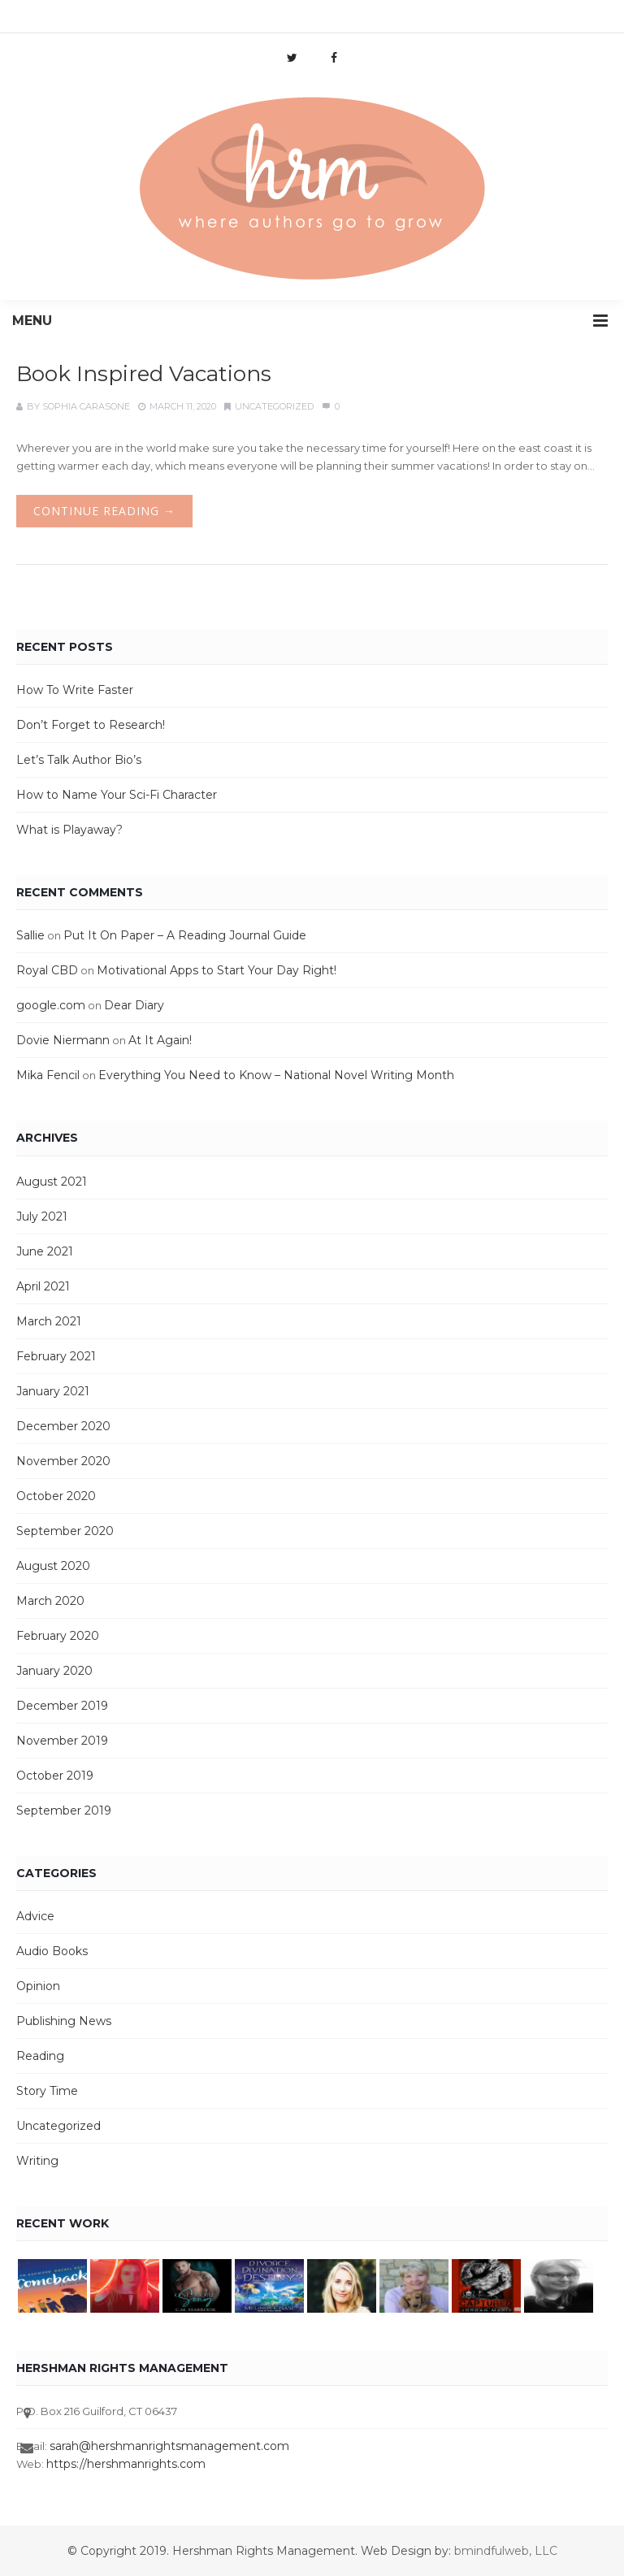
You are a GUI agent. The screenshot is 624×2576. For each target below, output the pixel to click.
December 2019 (62, 1705)
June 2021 (44, 1251)
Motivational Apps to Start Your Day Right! (216, 970)
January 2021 (52, 1391)
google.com (50, 1005)
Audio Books (52, 1951)
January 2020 (54, 1670)
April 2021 (43, 1286)
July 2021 (41, 1216)
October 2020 (56, 1496)
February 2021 (56, 1356)
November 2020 (63, 1461)
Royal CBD (47, 970)
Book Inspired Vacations (143, 374)
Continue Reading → (104, 510)
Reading (40, 2056)
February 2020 (57, 1635)
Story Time (47, 2091)
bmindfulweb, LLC (505, 2550)
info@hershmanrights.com (222, 20)
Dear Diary (134, 1005)
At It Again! (160, 1040)
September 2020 (65, 1531)
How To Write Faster (74, 690)
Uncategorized (274, 406)
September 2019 (63, 1810)
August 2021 (51, 1181)
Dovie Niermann (63, 1040)
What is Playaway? (69, 829)
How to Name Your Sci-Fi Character (116, 794)
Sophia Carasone (86, 406)
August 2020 (53, 1566)
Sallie (30, 935)
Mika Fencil (48, 1075)
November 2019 (62, 1740)
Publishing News (63, 2021)
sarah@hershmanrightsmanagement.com (169, 2446)
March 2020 (50, 1601)
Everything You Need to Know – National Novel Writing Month (276, 1075)
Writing (37, 2160)
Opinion (38, 1986)
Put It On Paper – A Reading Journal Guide (184, 935)
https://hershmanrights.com (126, 2464)
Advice (35, 1916)
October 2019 (54, 1775)
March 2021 (48, 1321)
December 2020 (63, 1426)
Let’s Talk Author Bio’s (78, 759)
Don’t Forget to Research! (90, 725)
